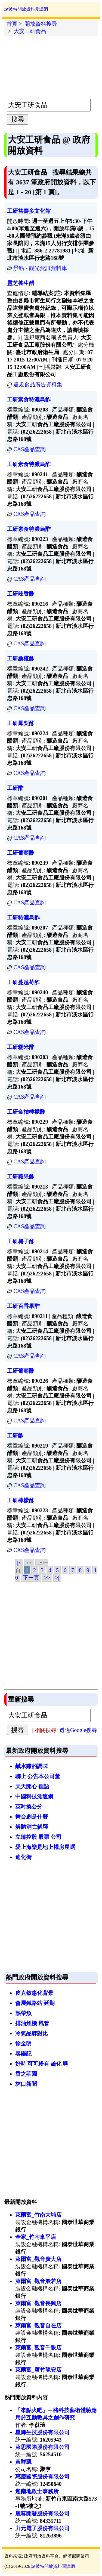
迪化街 (23, 1857)
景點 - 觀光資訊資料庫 (40, 268)
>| (57, 1578)
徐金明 (23, 2043)
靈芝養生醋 (20, 283)
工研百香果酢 (23, 1306)
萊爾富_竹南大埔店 (38, 2215)
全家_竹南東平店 (35, 2237)
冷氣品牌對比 (31, 2033)
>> (47, 1578)
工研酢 (15, 788)
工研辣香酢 (20, 594)
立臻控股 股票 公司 (38, 1837)
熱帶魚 (23, 2013)
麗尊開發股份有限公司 (42, 2513)
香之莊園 (26, 2074)
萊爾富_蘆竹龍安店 (38, 2370)
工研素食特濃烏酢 (29, 399)
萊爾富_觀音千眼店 (38, 2348)
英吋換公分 (28, 1807)
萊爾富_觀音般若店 (38, 2281)
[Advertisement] (51, 66)
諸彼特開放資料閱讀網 (26, 9)
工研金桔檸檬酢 (26, 1112)
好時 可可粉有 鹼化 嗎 (41, 2064)
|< (19, 1563)
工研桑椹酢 (20, 658)
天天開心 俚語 (32, 1786)
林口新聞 (26, 2084)
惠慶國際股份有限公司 (42, 2477)
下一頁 (31, 1578)
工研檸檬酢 (20, 1500)
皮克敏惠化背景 (34, 1993)
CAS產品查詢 (29, 449)
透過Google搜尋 (78, 1730)
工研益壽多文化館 (29, 211)
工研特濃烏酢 (23, 917)
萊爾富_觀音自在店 (38, 2325)
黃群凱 (23, 2462)
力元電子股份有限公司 (42, 2528)
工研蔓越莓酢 (23, 982)
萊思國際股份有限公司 (42, 2447)
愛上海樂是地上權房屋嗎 (45, 1847)
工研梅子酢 (20, 1241)
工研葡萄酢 (20, 853)
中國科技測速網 (34, 1796)
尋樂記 (23, 2054)
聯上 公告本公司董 (37, 1776)
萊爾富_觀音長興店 (38, 2303)
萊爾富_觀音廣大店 (38, 2259)
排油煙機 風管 (32, 2023)
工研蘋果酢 (20, 1177)
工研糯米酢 (20, 1047)
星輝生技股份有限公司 (42, 2432)
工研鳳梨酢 (20, 723)
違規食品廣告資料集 (37, 384)
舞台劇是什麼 (31, 1817)
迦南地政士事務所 (37, 2491)
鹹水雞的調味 (31, 1766)
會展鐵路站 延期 (35, 2003)
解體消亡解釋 (31, 1827)
